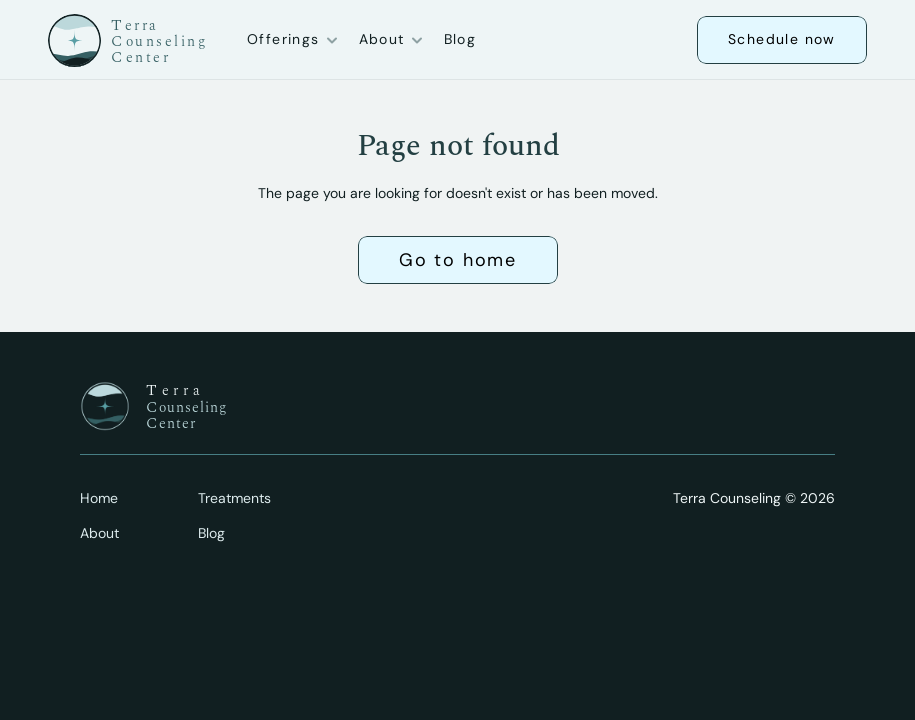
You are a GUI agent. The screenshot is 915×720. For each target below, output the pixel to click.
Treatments (234, 498)
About (99, 533)
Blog (460, 39)
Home (99, 498)
